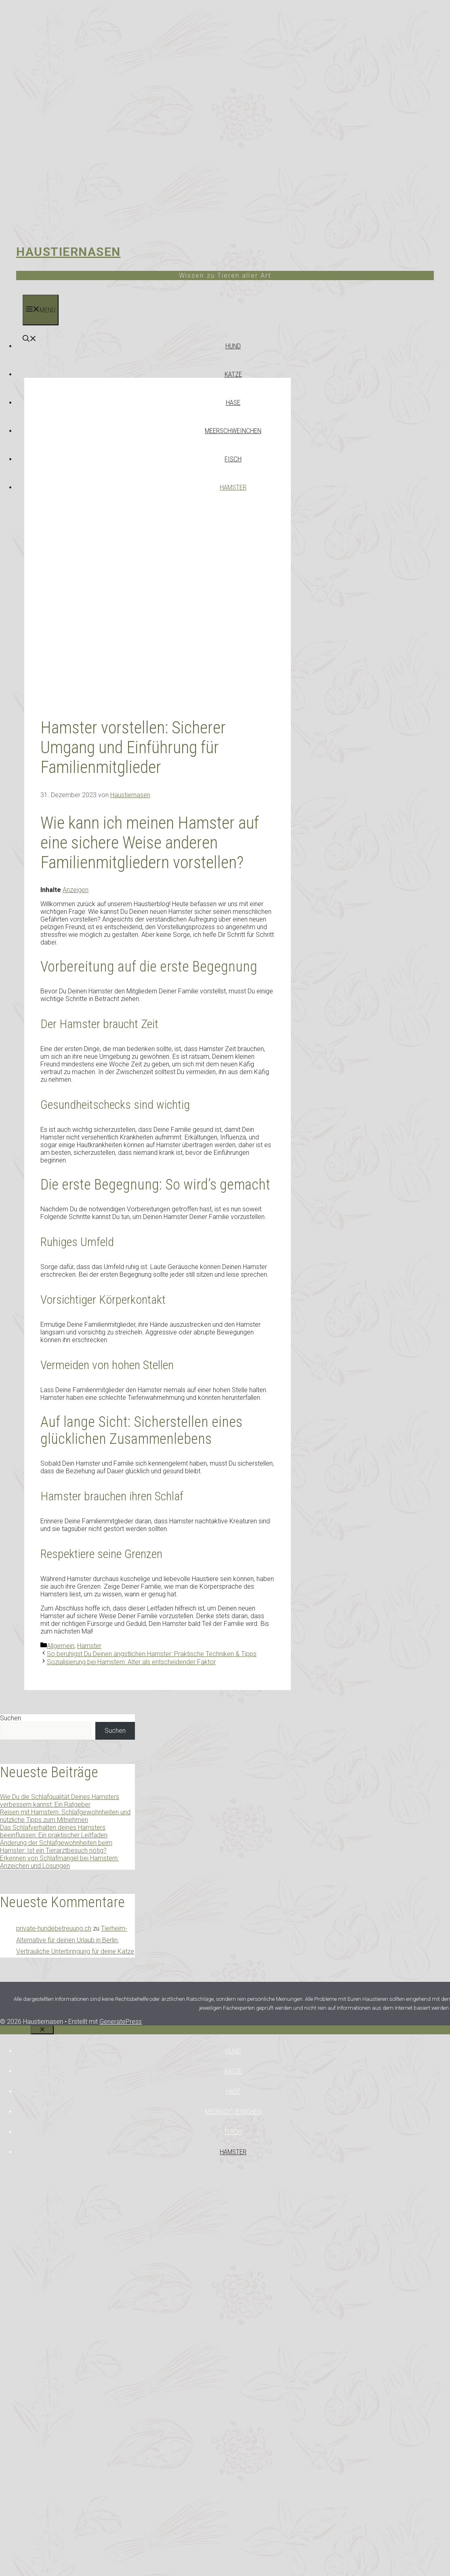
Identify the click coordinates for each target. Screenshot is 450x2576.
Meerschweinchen (233, 431)
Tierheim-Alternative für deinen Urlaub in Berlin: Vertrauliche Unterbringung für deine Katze (75, 1940)
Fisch (233, 459)
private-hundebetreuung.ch (53, 1928)
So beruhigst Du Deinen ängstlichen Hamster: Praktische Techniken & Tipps (152, 1654)
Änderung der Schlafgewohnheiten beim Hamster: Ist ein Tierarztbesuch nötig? (56, 1846)
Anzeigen (75, 890)
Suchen (10, 1718)
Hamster (233, 487)
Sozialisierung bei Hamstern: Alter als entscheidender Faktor (131, 1662)
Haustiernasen (68, 252)
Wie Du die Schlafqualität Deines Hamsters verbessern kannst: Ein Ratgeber (59, 1800)
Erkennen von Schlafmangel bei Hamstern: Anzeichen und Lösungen (59, 1862)
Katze (233, 374)
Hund (233, 346)
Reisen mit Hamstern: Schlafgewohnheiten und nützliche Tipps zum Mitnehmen (65, 1816)
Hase (233, 402)
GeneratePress (120, 2021)
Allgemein (60, 1646)
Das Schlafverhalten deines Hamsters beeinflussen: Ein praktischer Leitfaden (53, 1831)
